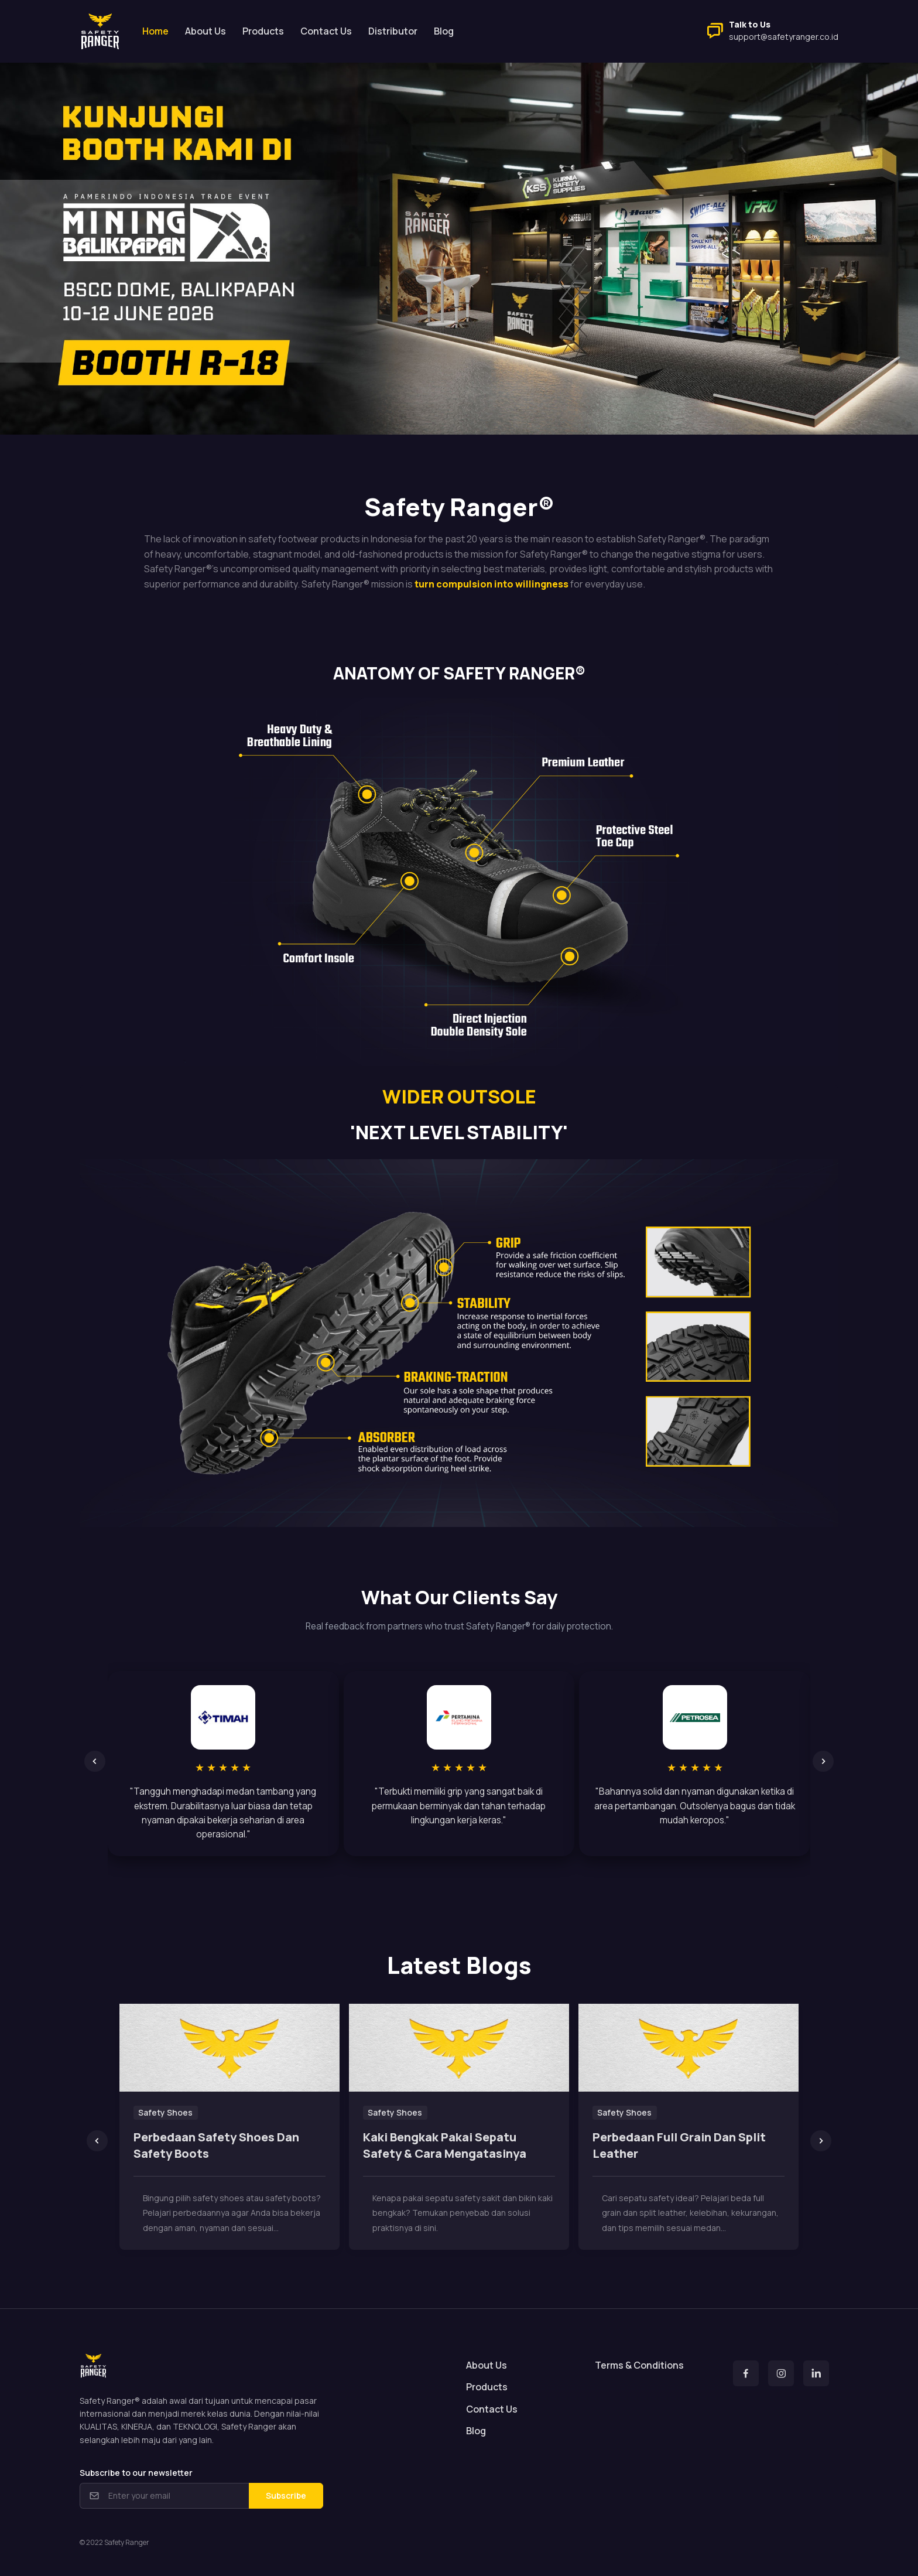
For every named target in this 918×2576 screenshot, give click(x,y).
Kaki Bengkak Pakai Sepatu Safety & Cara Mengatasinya (444, 2145)
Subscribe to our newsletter (136, 2472)
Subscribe (286, 2495)
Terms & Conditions (639, 2365)
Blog (444, 31)
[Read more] (229, 2048)
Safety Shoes (165, 2112)
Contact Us (326, 31)
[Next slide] (823, 1761)
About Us (205, 31)
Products (263, 31)
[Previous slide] (94, 1761)
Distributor (392, 31)
